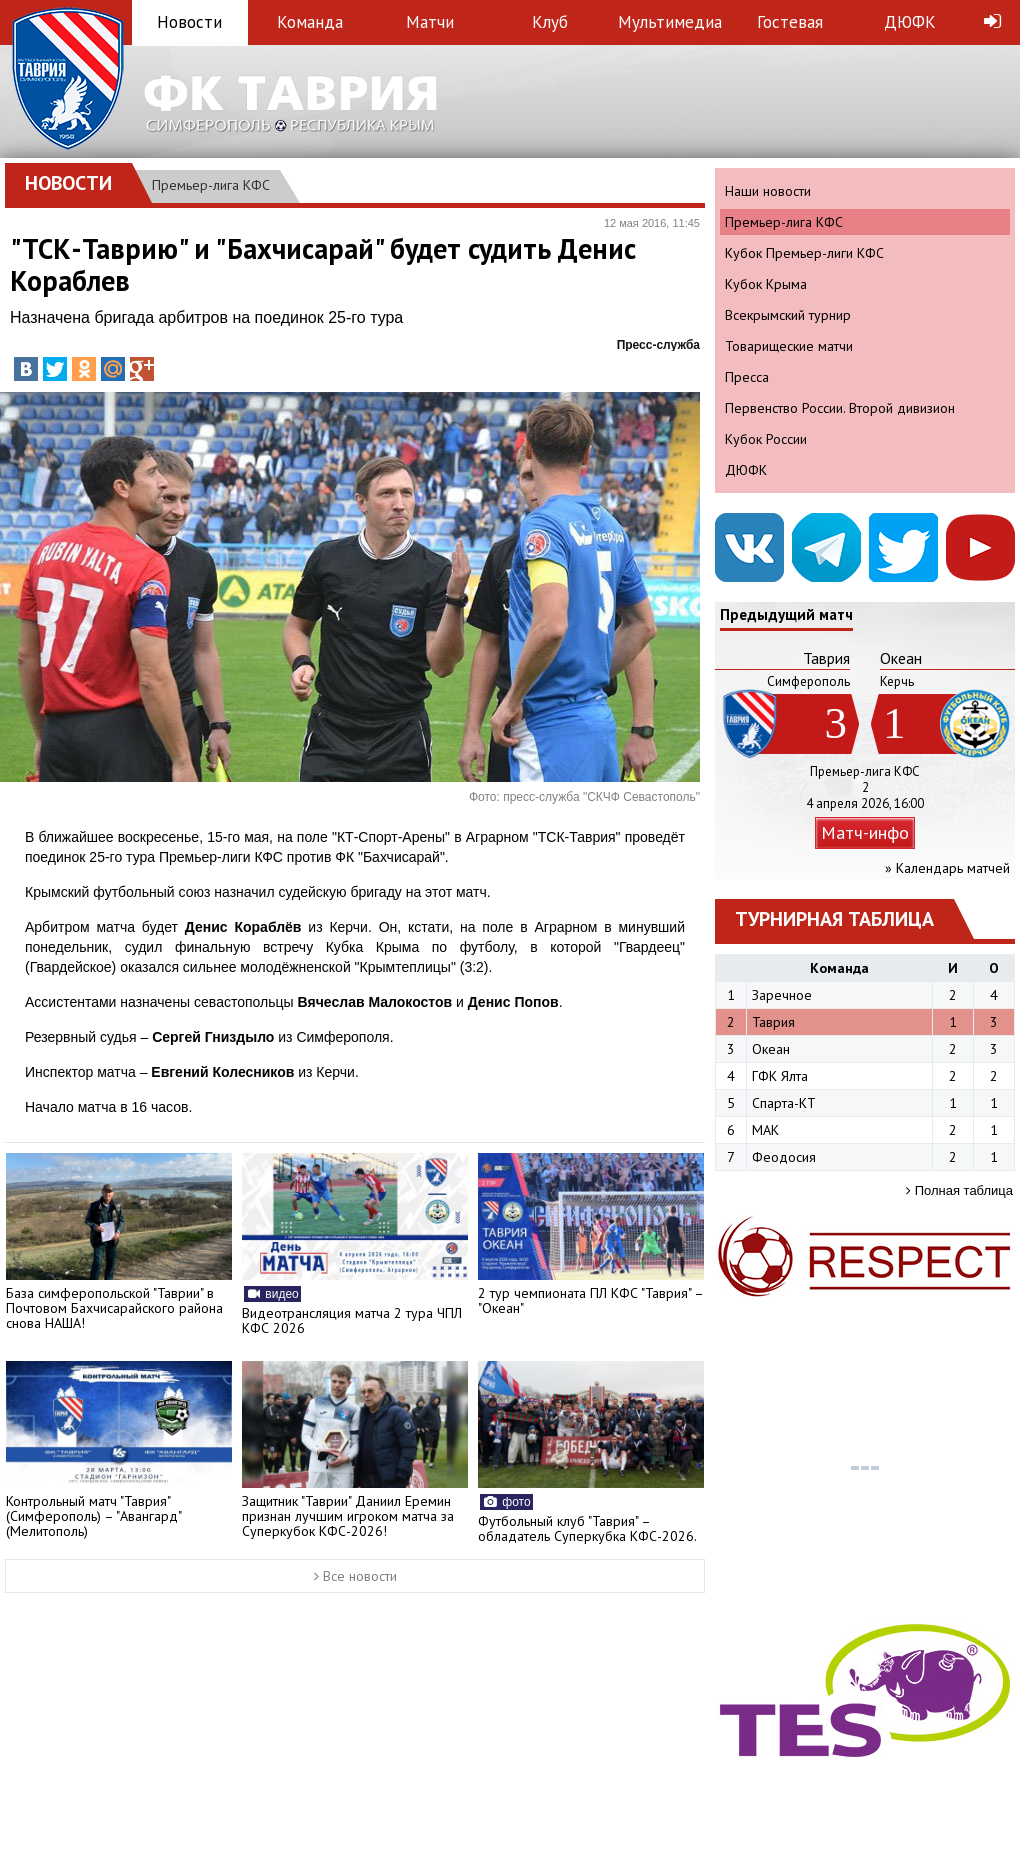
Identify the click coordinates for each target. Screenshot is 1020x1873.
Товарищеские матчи (789, 346)
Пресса (747, 377)
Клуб (550, 22)
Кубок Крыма (766, 284)
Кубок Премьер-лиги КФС (804, 253)
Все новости (355, 1576)
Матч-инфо (865, 832)
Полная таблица (959, 1190)
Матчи (430, 22)
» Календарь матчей (947, 868)
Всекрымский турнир (788, 315)
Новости (189, 22)
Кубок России (766, 439)
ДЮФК (910, 22)
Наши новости (768, 191)
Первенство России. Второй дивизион (840, 408)
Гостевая (790, 22)
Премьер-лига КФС (211, 185)
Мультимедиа (670, 22)
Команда (310, 22)
